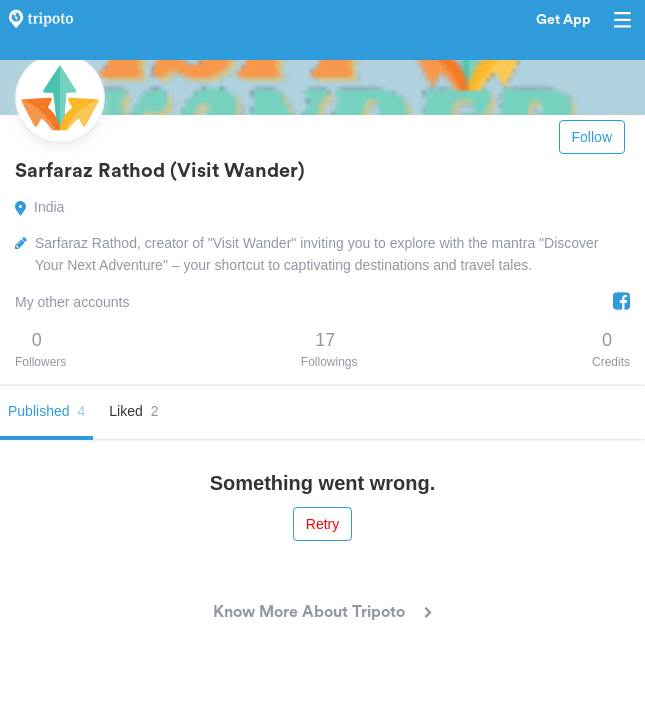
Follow (592, 137)
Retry (322, 524)
